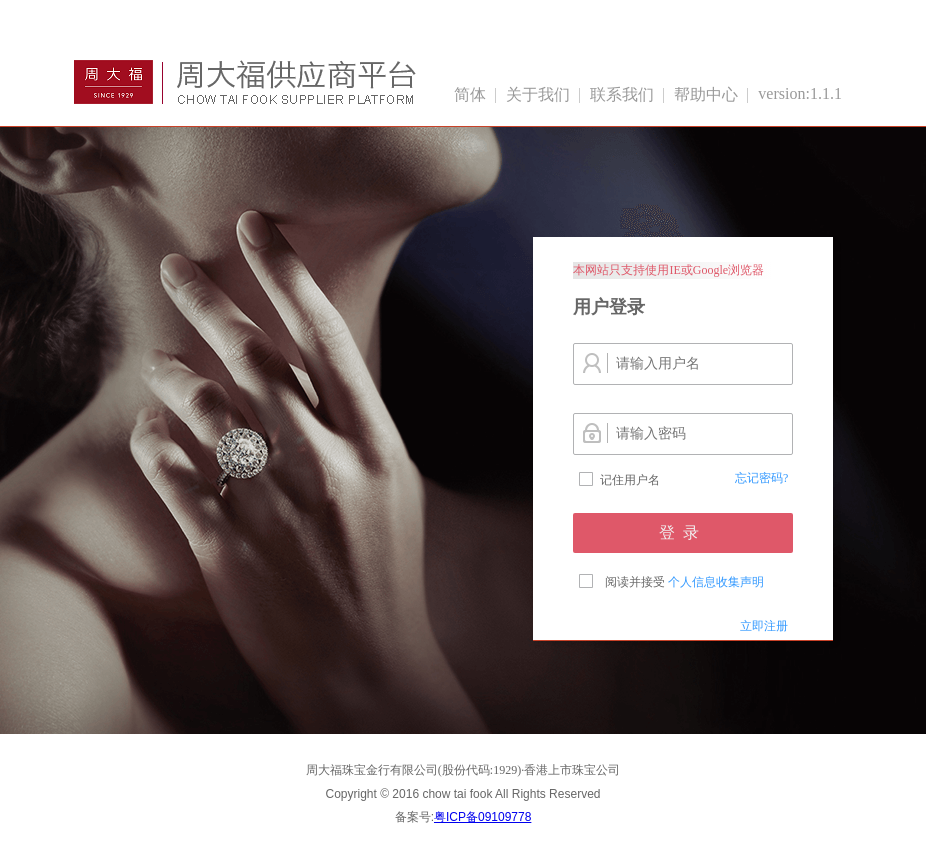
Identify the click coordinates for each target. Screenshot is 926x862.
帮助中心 (706, 94)
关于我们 (538, 94)
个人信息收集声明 (716, 582)
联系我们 (622, 94)
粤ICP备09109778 (482, 817)
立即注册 (764, 626)
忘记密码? (761, 478)
